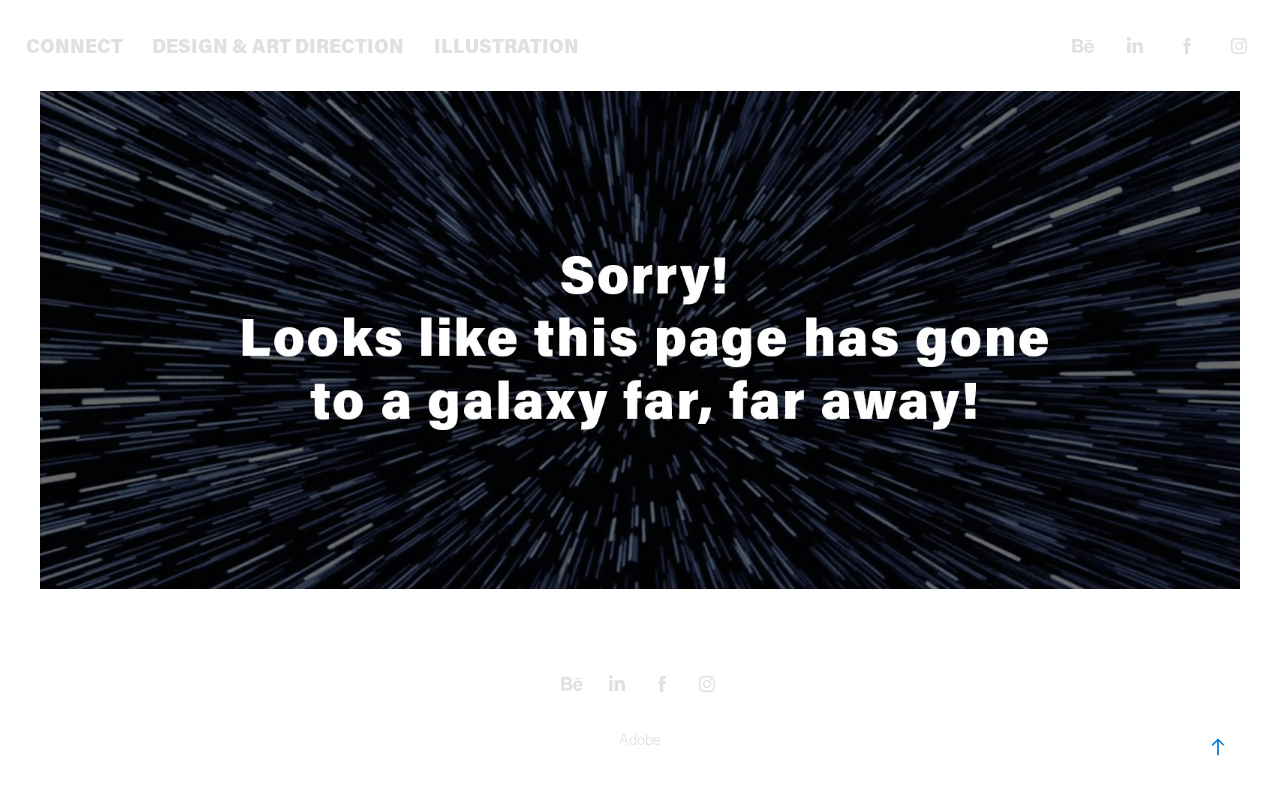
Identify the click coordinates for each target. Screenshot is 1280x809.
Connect (74, 45)
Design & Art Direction (278, 45)
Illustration (506, 45)
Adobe (640, 739)
